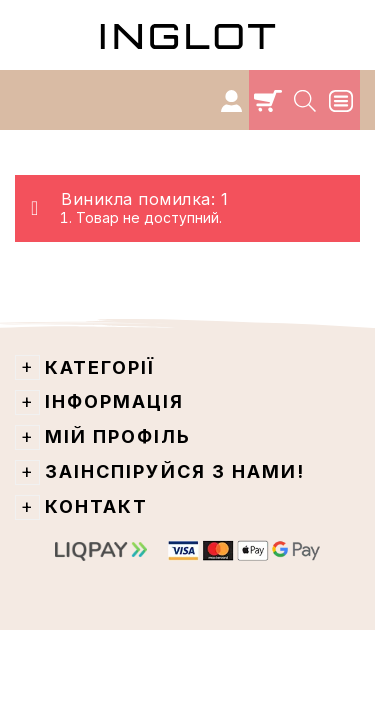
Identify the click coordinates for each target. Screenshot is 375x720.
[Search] (306, 100)
